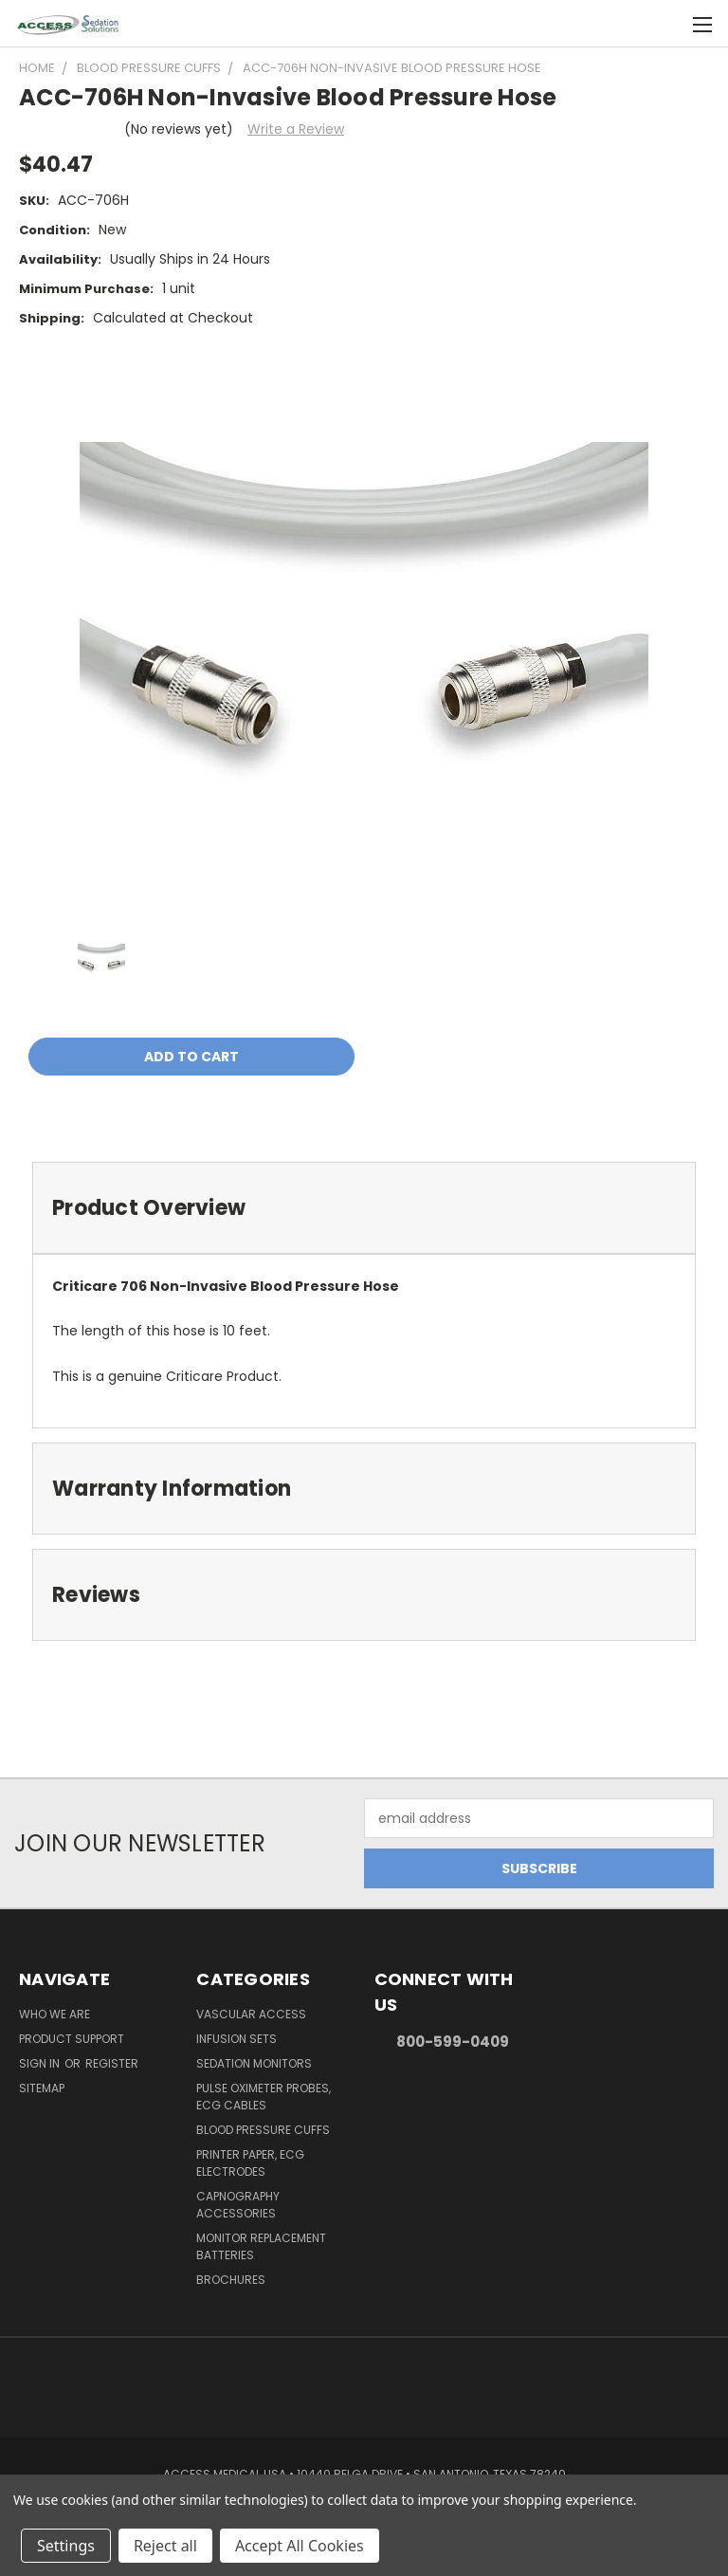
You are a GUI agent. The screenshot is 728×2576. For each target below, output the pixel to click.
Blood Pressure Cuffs (263, 2130)
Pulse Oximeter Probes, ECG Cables (263, 2096)
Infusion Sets (236, 2039)
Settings (66, 2545)
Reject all (165, 2545)
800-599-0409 (452, 2042)
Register (111, 2063)
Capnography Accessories (238, 2204)
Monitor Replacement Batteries (261, 2246)
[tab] (364, 1208)
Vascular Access (251, 2014)
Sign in (41, 2063)
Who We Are (54, 2014)
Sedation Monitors (254, 2063)
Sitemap (41, 2088)
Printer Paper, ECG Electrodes (250, 2163)
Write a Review (295, 129)
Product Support (71, 2039)
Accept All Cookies (299, 2545)
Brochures (230, 2280)
